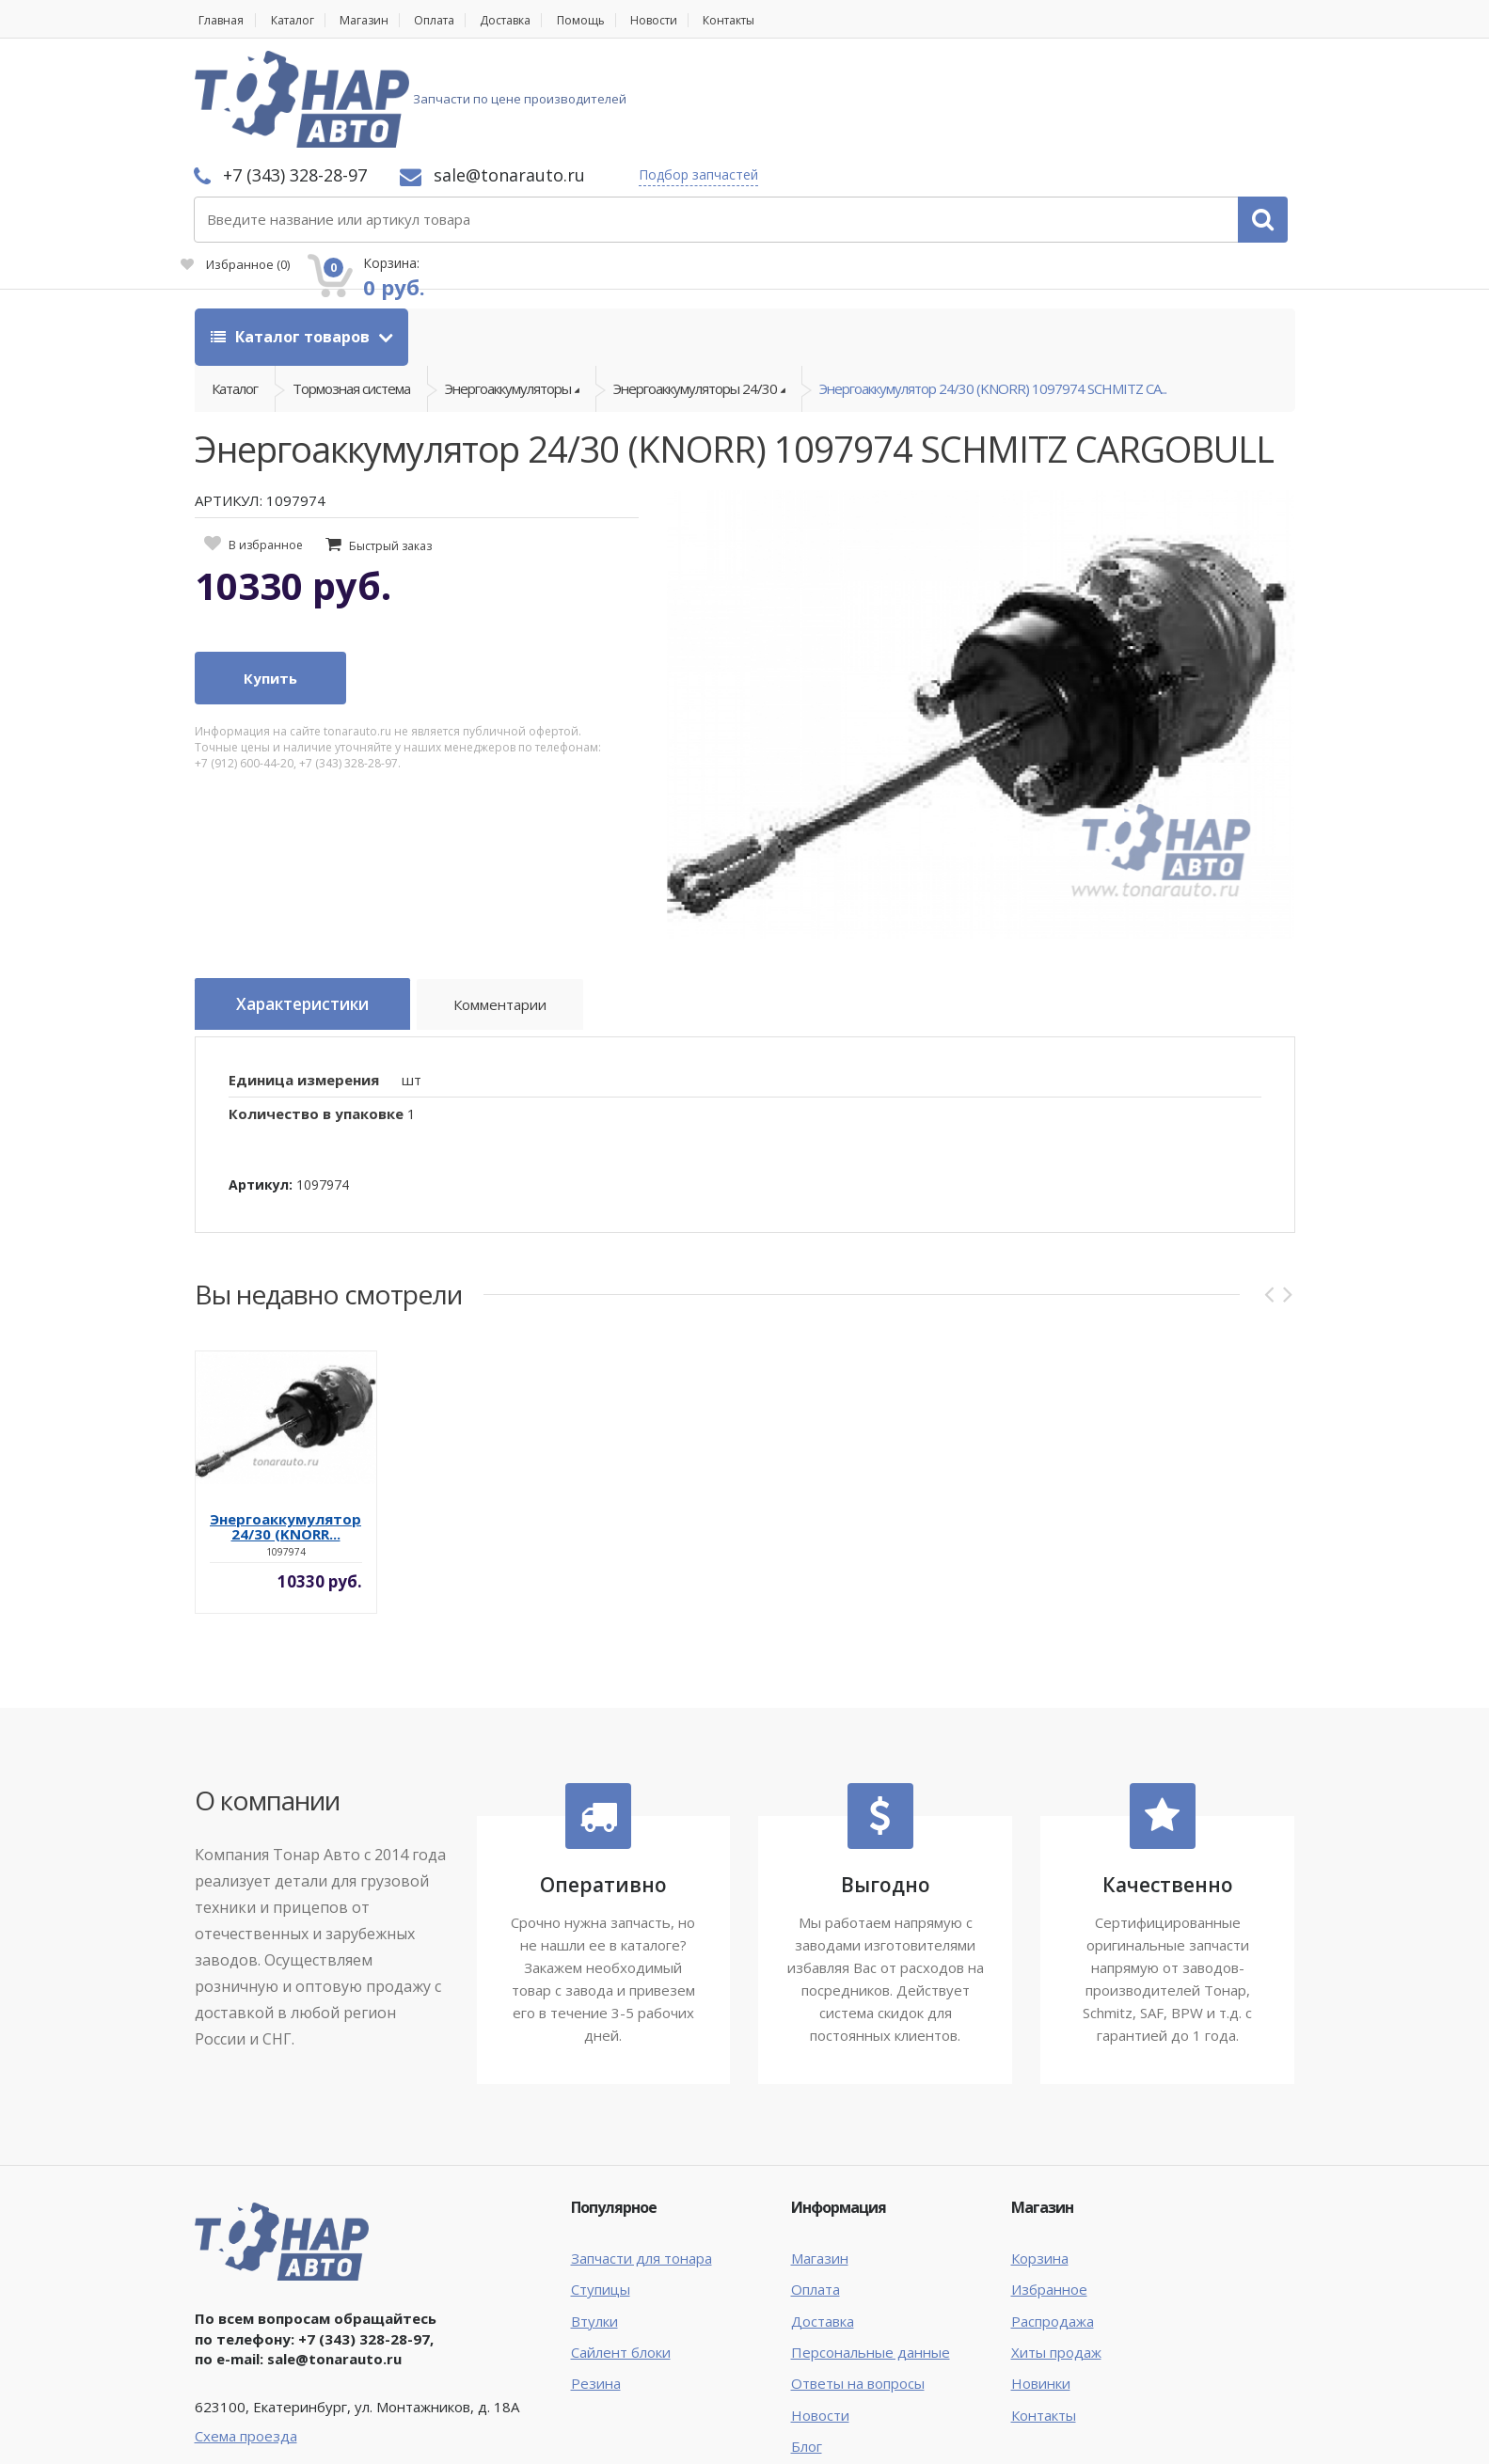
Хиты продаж (1056, 2257)
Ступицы (600, 2194)
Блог (806, 2352)
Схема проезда (246, 2340)
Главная (219, 20)
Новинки (1040, 2289)
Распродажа (1052, 2226)
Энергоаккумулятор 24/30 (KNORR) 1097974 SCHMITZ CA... (992, 292)
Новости (698, 20)
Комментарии (524, 917)
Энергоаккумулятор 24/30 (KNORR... (285, 1431)
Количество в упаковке (316, 1019)
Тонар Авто (252, 2434)
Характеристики (313, 915)
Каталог (300, 20)
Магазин (378, 20)
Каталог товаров (292, 235)
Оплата (456, 20)
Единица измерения (304, 984)
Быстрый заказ (390, 456)
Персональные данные (870, 2257)
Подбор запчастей (948, 78)
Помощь (619, 20)
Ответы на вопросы (858, 2289)
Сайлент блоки (621, 2257)
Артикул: (261, 1089)
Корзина (1040, 2163)
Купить (270, 587)
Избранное (1082, 109)
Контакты (783, 20)
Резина (596, 2289)
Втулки (594, 2226)
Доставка (536, 20)
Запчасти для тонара (641, 2163)
